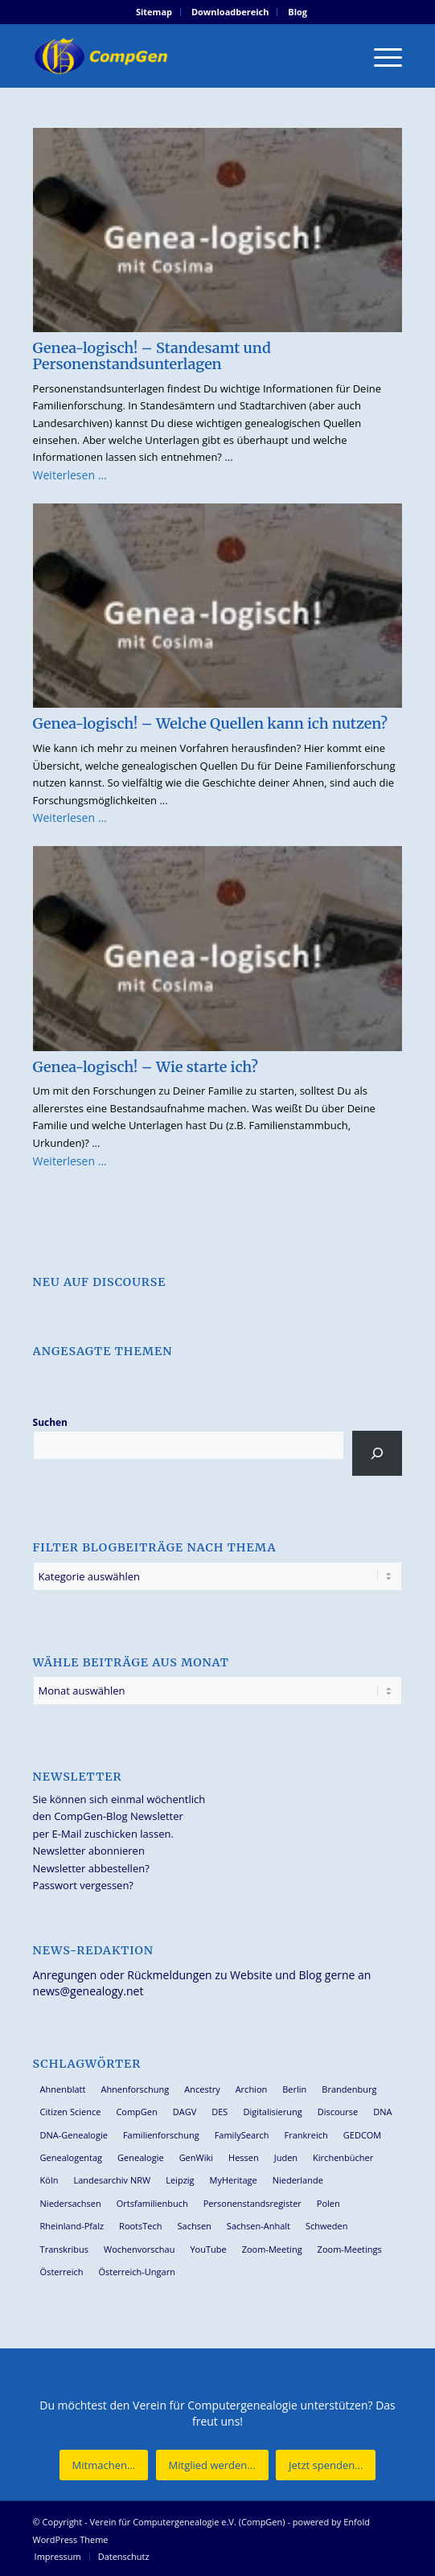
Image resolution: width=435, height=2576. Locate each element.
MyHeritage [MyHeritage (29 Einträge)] (233, 2180)
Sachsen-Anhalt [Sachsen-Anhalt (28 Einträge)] (258, 2226)
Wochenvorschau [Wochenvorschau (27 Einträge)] (139, 2249)
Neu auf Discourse (99, 1282)
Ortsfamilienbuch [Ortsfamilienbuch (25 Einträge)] (152, 2203)
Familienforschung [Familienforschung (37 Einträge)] (161, 2135)
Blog (297, 12)
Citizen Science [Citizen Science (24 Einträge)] (70, 2112)
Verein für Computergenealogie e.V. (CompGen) (187, 2522)
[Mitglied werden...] (212, 2465)
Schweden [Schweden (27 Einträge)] (326, 2226)
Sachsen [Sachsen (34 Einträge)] (194, 2226)
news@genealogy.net (88, 1991)
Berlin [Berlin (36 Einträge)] (294, 2089)
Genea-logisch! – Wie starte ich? (145, 1067)
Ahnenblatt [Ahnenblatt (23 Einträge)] (63, 2089)
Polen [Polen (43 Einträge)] (328, 2203)
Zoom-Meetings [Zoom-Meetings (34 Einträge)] (350, 2249)
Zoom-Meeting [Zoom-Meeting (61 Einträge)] (272, 2249)
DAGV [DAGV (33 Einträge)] (185, 2112)
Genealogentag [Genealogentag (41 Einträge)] (71, 2157)
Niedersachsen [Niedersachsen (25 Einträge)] (70, 2203)
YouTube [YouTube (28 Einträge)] (208, 2249)
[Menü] (380, 55)
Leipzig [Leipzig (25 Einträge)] (180, 2180)
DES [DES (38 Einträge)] (219, 2112)
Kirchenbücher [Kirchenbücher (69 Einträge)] (343, 2157)
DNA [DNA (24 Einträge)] (382, 2112)
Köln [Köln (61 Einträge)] (49, 2180)
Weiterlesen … (70, 475)
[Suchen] (377, 1453)
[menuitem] (154, 12)
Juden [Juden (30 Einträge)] (286, 2157)
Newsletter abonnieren (89, 1850)
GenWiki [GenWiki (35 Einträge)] (196, 2157)
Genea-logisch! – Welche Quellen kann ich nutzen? (210, 723)
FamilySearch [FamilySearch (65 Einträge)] (242, 2135)
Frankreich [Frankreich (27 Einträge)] (306, 2135)
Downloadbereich (230, 12)
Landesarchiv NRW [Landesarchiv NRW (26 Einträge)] (111, 2180)
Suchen (50, 1422)
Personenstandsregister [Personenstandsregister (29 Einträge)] (252, 2203)
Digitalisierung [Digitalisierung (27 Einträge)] (272, 2112)
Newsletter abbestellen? (91, 1868)
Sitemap (154, 12)
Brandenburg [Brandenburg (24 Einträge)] (349, 2089)
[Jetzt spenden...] (325, 2465)
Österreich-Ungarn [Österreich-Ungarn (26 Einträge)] (136, 2272)
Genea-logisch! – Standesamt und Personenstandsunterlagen (152, 356)
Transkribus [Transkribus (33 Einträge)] (64, 2249)
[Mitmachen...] (104, 2465)
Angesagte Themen (103, 1351)
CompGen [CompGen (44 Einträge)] (136, 2112)
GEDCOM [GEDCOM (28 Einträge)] (362, 2135)
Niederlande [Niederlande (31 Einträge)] (298, 2180)
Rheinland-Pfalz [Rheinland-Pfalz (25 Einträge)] (72, 2226)
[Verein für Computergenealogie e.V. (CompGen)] (181, 55)
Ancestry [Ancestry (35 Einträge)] (202, 2089)
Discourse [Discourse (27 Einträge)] (338, 2112)
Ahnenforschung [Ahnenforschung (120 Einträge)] (135, 2089)
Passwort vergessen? (83, 1885)
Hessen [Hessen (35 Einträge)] (243, 2157)
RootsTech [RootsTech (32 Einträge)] (140, 2226)
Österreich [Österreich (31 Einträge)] (62, 2272)
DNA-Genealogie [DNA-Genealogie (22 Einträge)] (74, 2135)
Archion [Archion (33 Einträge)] (252, 2089)
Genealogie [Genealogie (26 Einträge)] (140, 2157)
